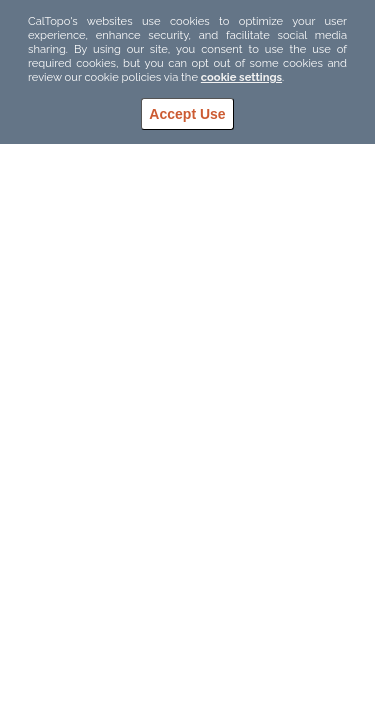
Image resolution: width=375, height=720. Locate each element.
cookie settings (241, 77)
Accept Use (187, 114)
